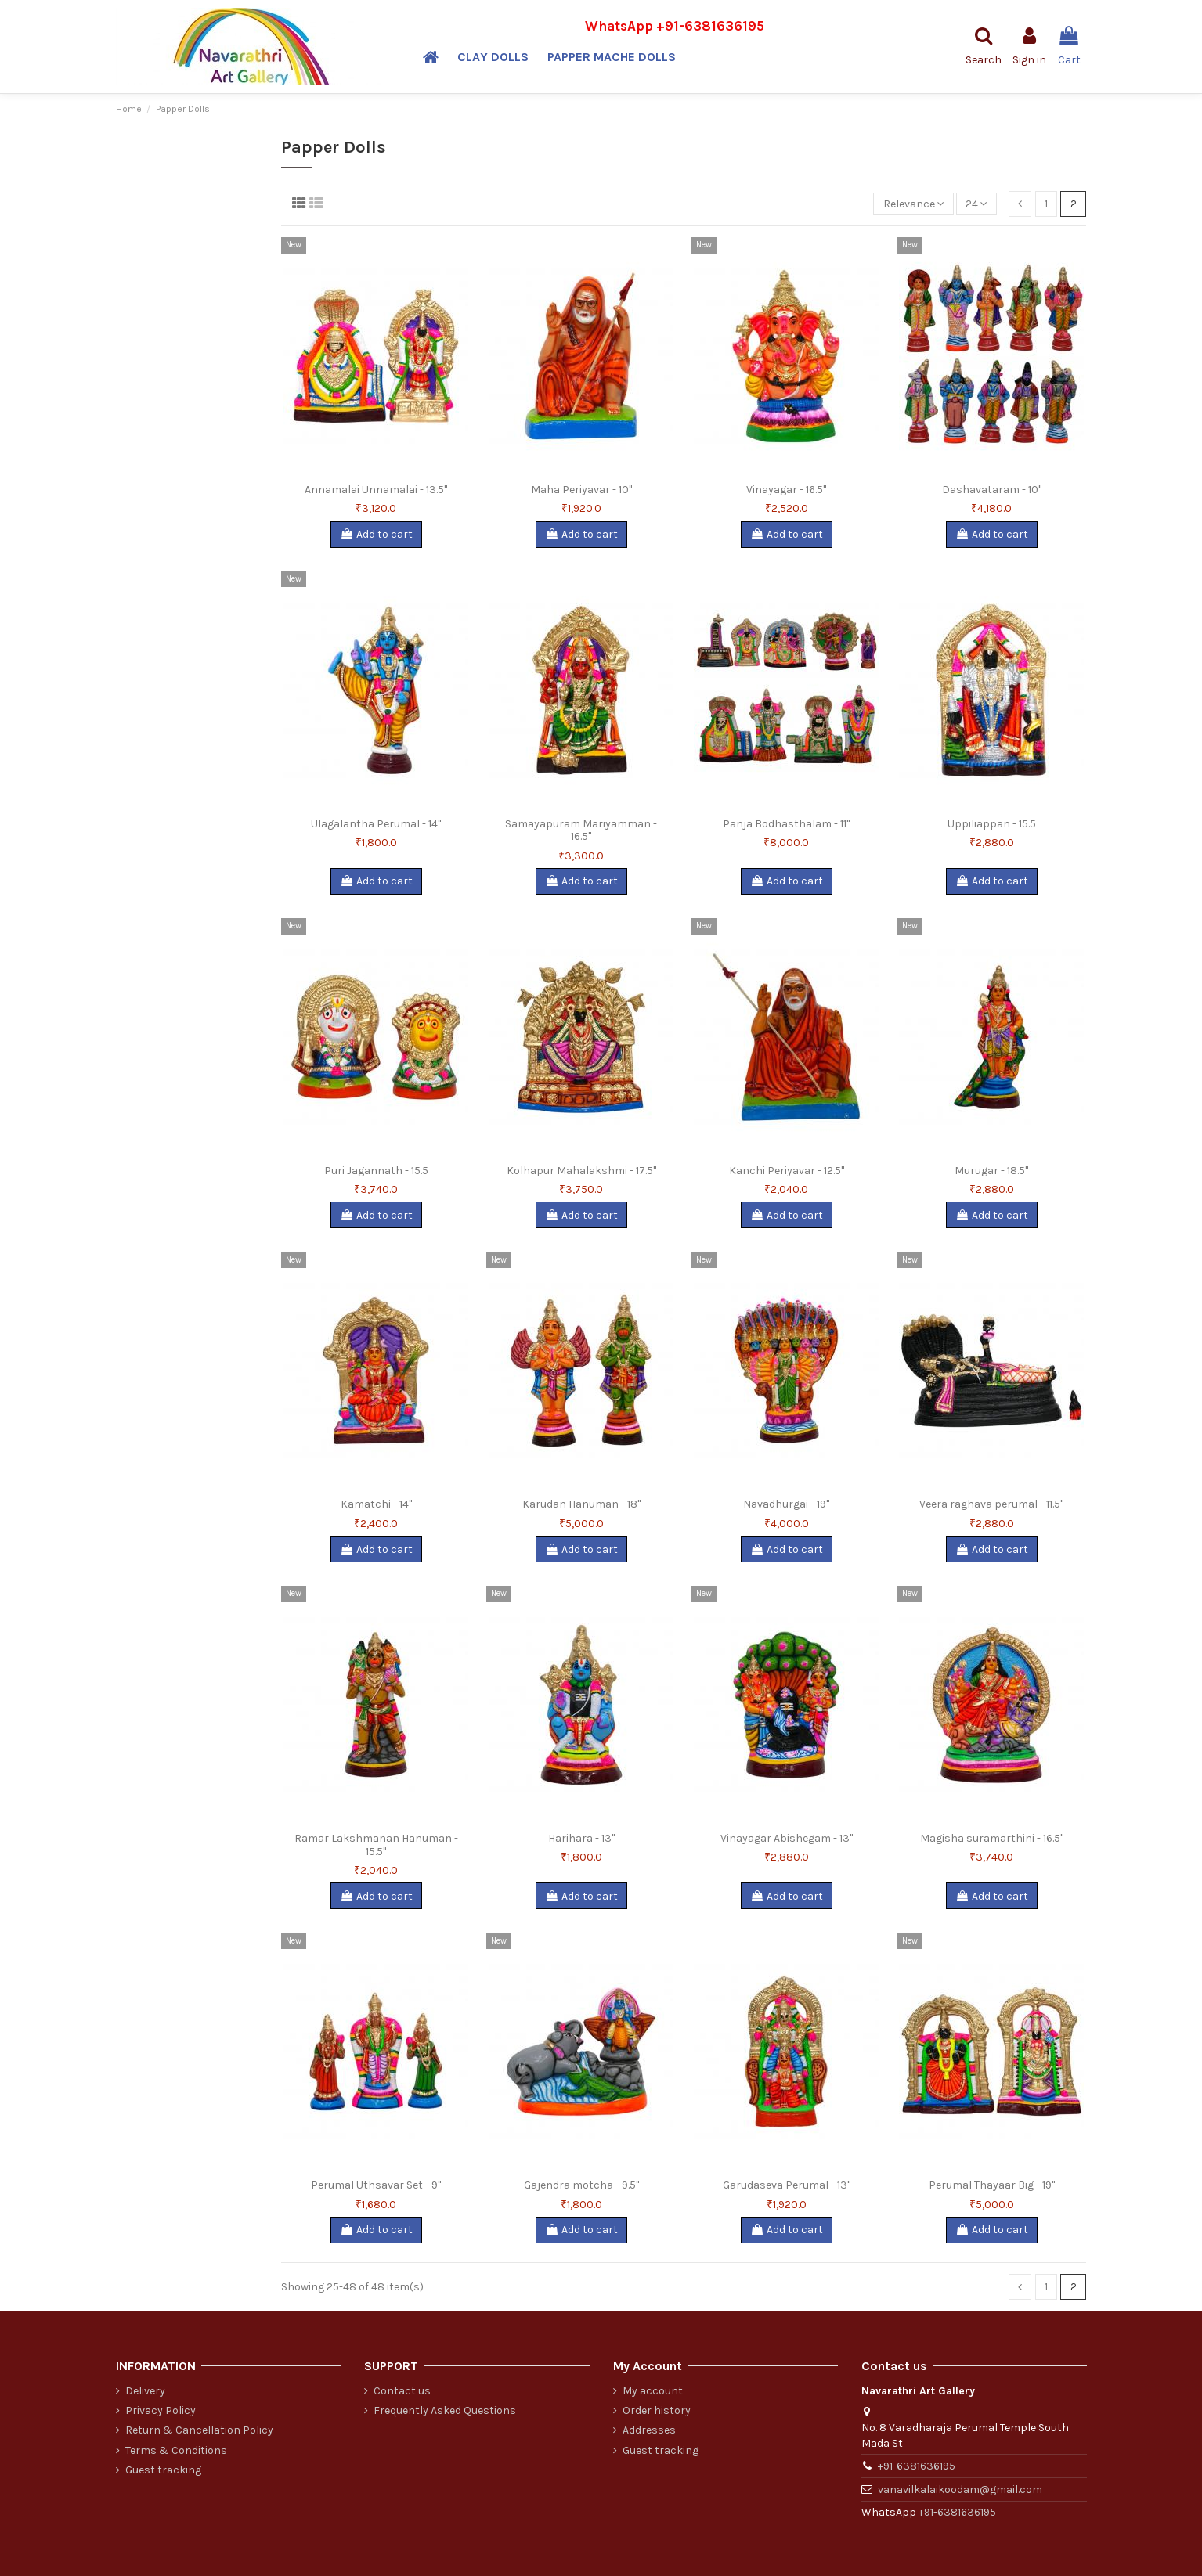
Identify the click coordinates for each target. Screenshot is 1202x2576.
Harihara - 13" (581, 1838)
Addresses (649, 2430)
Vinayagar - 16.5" (786, 489)
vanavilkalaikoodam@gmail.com (960, 2489)
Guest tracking (163, 2470)
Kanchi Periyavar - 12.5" (786, 1170)
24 (976, 204)
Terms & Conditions (176, 2450)
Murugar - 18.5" (991, 1170)
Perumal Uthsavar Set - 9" (376, 2185)
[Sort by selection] (913, 204)
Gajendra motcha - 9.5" (581, 2185)
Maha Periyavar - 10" (581, 489)
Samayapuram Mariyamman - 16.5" (581, 830)
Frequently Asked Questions (445, 2410)
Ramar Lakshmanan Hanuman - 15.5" (376, 1845)
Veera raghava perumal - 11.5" (991, 1504)
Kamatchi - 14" (376, 1504)
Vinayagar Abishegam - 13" (786, 1838)
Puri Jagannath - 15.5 (376, 1170)
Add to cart (376, 534)
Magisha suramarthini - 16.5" (991, 1838)
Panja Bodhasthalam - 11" (786, 823)
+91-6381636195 (710, 26)
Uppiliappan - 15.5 (992, 823)
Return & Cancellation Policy (199, 2430)
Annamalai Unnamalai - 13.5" (376, 489)
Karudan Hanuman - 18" (581, 1504)
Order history (657, 2410)
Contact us (402, 2391)
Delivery (145, 2391)
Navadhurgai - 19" (786, 1504)
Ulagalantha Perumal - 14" (376, 823)
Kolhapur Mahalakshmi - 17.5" (581, 1170)
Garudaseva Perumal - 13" (786, 2185)
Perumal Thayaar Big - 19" (992, 2185)
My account (653, 2391)
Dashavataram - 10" (991, 489)
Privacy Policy (160, 2410)
